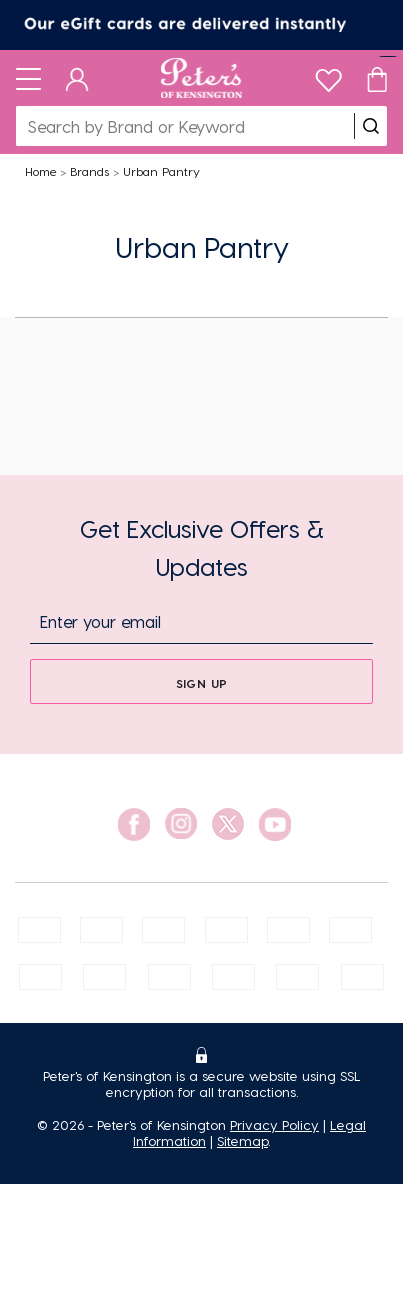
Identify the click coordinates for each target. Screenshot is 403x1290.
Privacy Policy (274, 1124)
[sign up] (201, 681)
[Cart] (377, 78)
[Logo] (201, 78)
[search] (371, 126)
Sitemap (242, 1140)
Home (41, 171)
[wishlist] (328, 75)
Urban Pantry (161, 171)
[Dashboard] (77, 78)
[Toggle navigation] (28, 78)
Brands (89, 171)
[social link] (134, 824)
